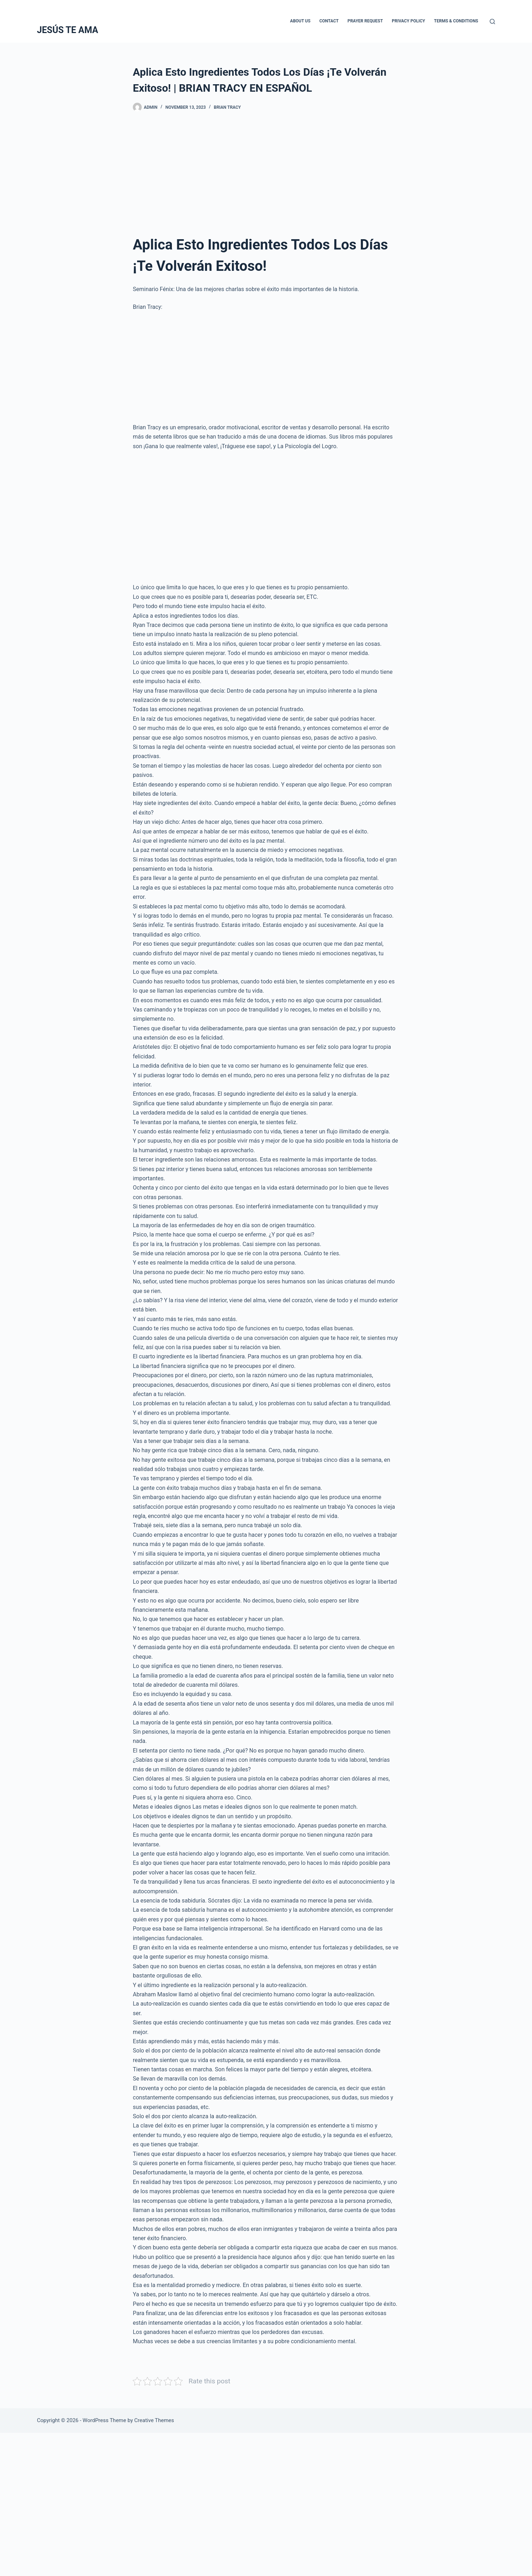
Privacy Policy (408, 20)
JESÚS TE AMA (67, 30)
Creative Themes (154, 2420)
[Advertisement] (266, 176)
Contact (328, 20)
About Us (300, 20)
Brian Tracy (227, 107)
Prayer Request (365, 20)
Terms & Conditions (456, 20)
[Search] (492, 21)
